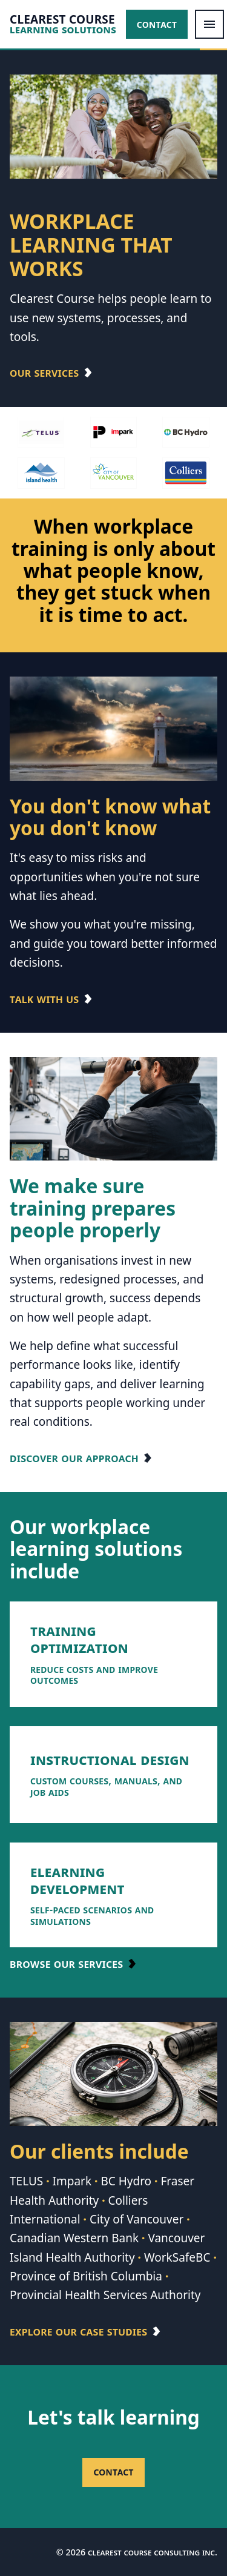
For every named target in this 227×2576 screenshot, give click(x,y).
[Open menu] (209, 24)
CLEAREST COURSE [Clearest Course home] (62, 19)
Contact (157, 24)
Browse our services (66, 1964)
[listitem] (113, 1654)
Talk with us (44, 999)
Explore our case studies (78, 2331)
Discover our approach (74, 1458)
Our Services (44, 372)
